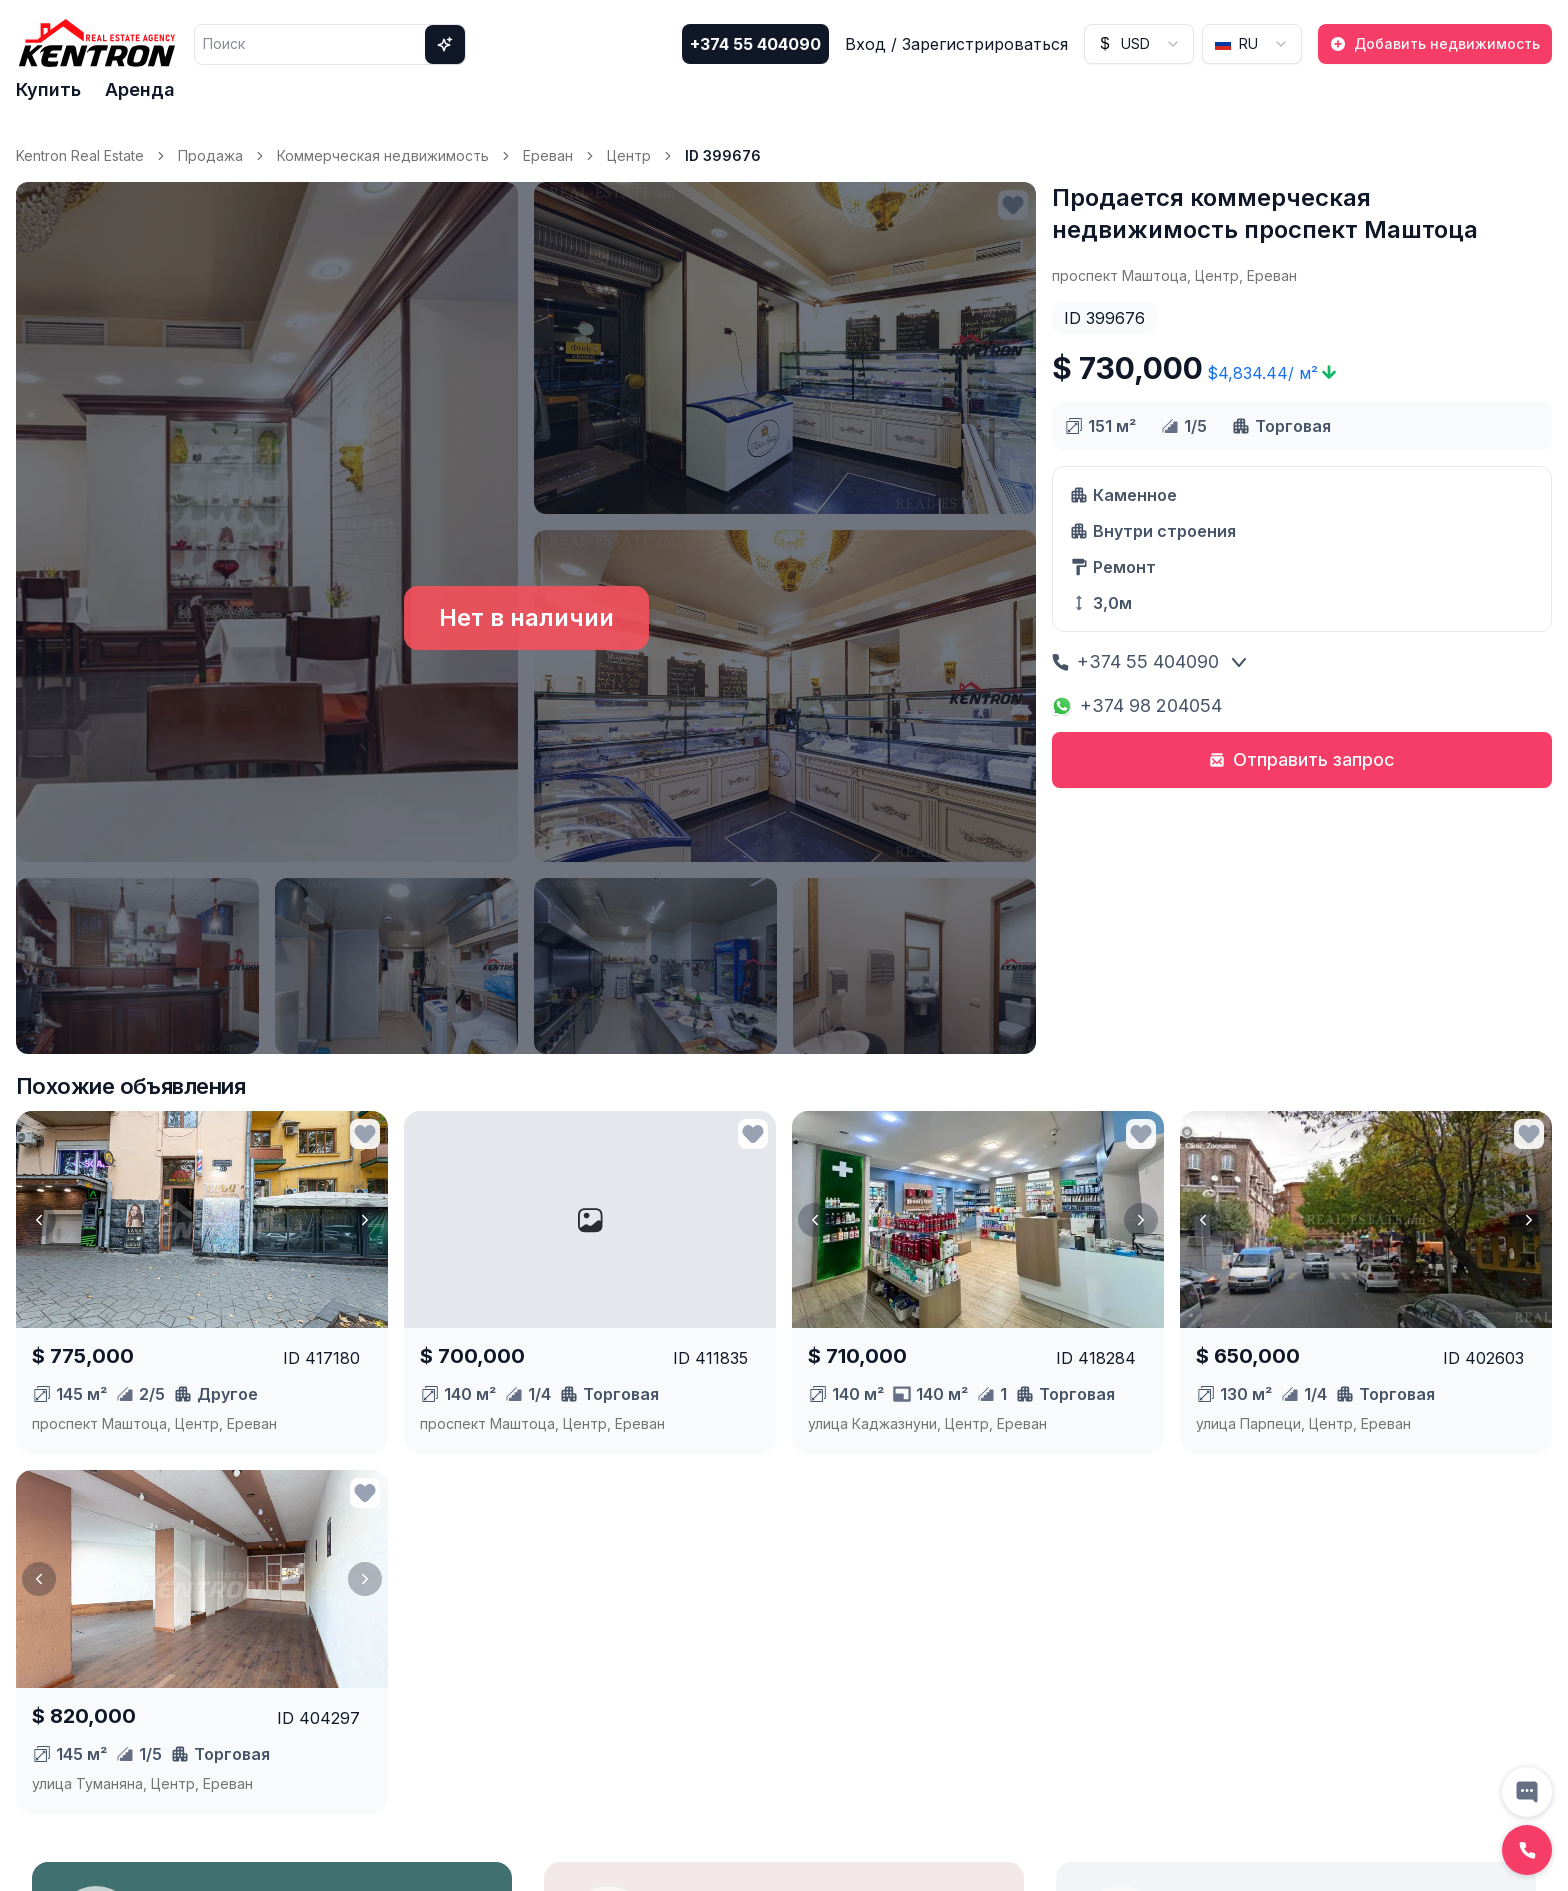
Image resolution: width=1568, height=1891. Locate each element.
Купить (48, 89)
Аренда (140, 89)
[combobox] (1139, 44)
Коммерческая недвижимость (383, 155)
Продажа (210, 155)
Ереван (548, 155)
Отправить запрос (1302, 759)
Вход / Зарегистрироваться (956, 44)
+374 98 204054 (1137, 705)
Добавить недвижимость (1435, 43)
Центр (629, 155)
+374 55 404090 (755, 44)
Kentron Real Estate (80, 155)
